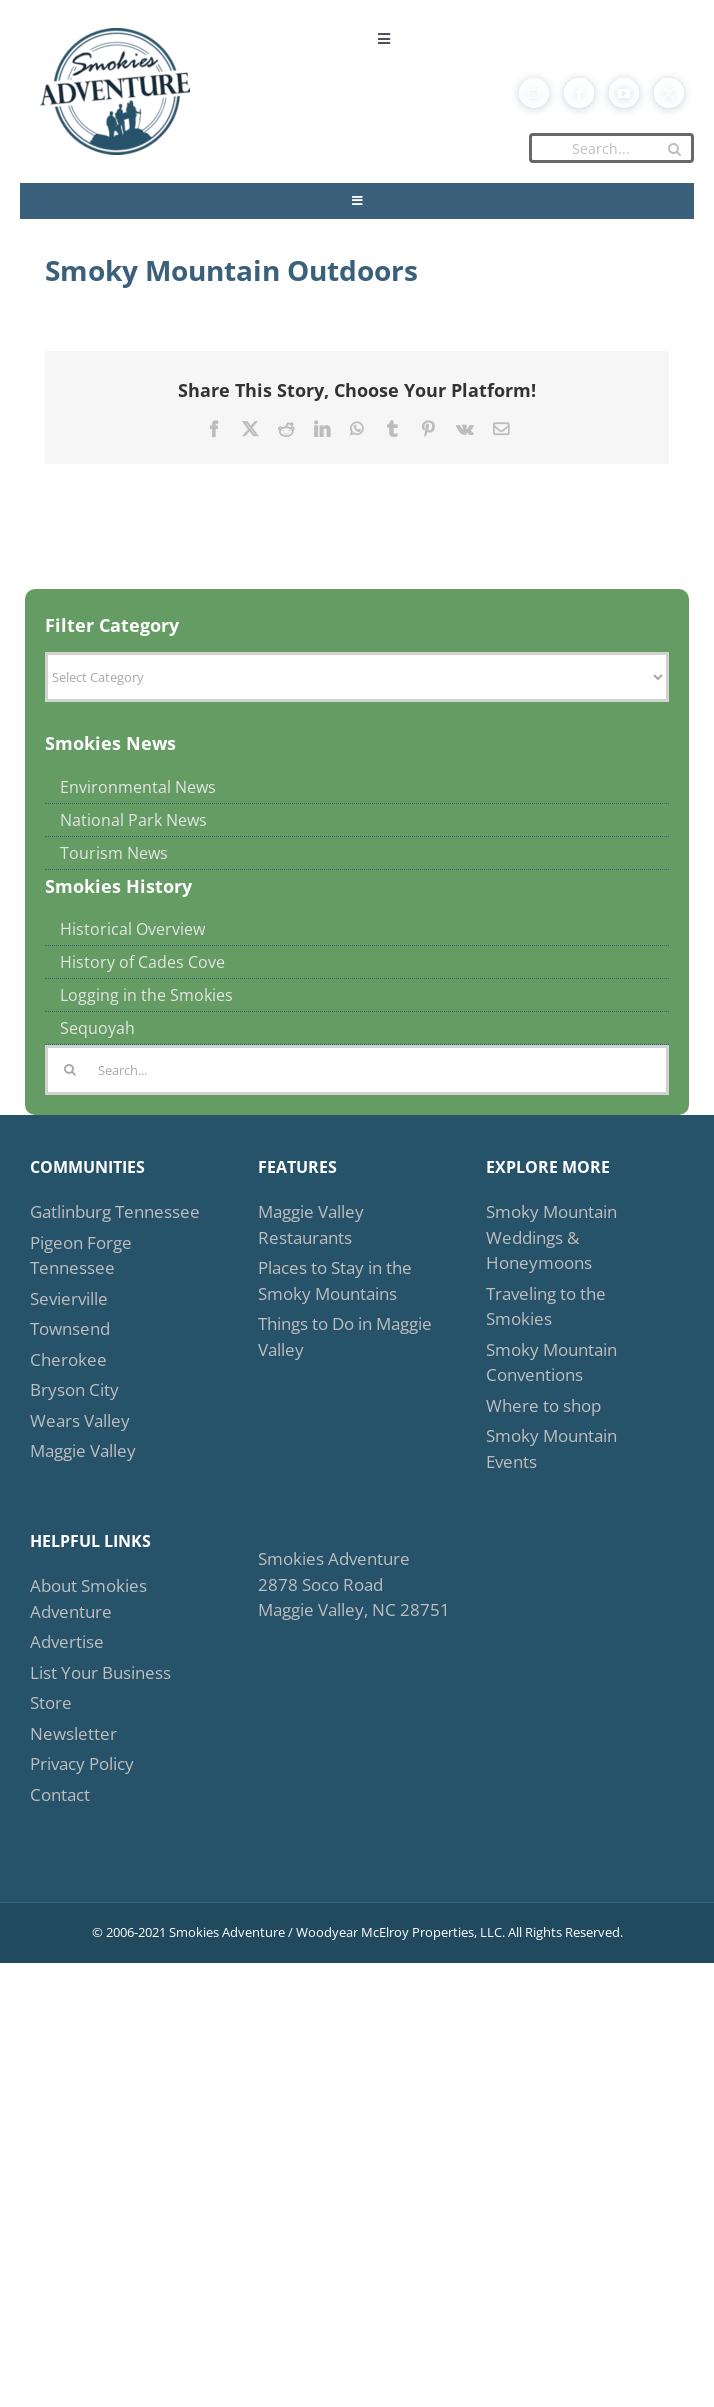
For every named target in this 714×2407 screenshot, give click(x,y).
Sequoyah (97, 1028)
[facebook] (579, 93)
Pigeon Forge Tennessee (81, 1255)
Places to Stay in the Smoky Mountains (335, 1280)
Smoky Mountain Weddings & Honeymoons (551, 1237)
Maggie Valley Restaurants (311, 1224)
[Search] (674, 149)
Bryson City (74, 1389)
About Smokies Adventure (88, 1598)
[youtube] (624, 93)
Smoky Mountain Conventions (551, 1362)
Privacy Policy (82, 1763)
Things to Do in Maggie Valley (345, 1336)
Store (51, 1702)
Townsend (70, 1328)
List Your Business (100, 1672)
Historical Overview (132, 929)
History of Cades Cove (142, 962)
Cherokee (68, 1359)
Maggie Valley (83, 1450)
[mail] (534, 93)
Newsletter (73, 1733)
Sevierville (69, 1298)
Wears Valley (80, 1420)
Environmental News (138, 787)
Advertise (67, 1641)
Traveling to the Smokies (546, 1306)
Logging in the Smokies (146, 995)
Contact (60, 1794)
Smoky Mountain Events (551, 1448)
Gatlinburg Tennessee (115, 1211)
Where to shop (543, 1405)
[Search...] (611, 148)
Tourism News (114, 853)
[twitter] (669, 93)
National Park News (133, 820)
